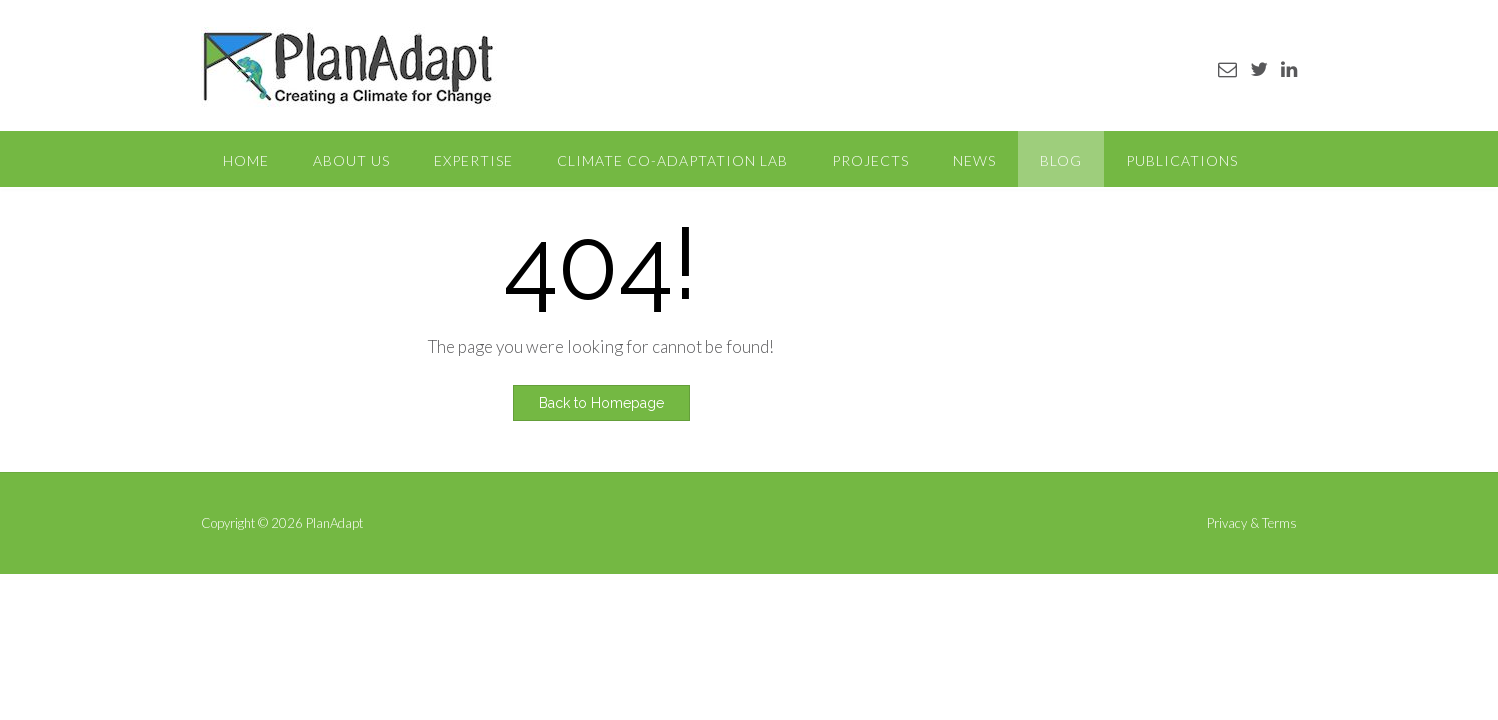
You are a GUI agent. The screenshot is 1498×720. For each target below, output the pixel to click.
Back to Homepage (601, 403)
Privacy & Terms (1252, 523)
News (974, 160)
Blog (1061, 160)
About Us (351, 160)
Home (246, 160)
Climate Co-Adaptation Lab (672, 160)
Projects (870, 160)
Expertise (473, 160)
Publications (1182, 160)
